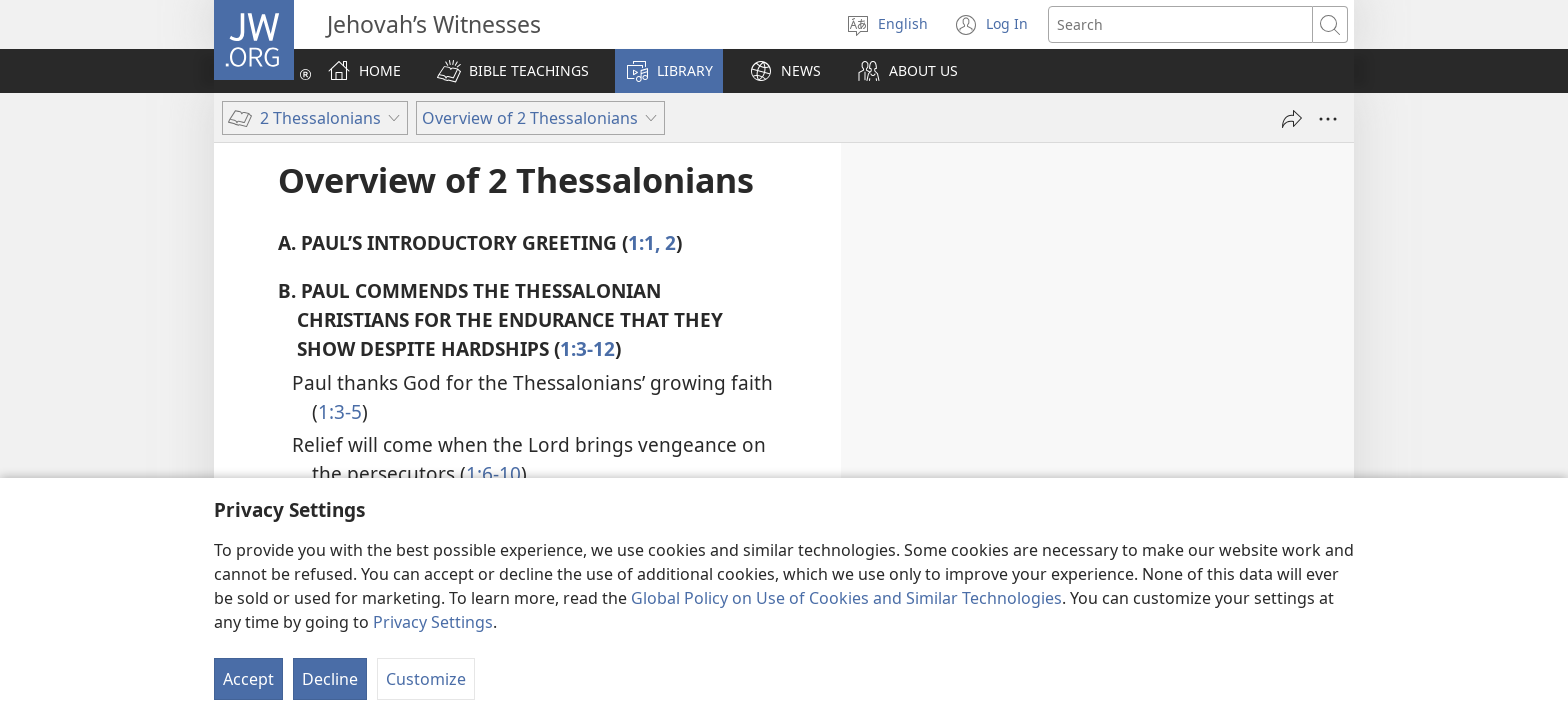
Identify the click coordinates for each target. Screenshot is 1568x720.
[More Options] (1328, 119)
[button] (513, 71)
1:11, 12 (631, 536)
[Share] (1292, 119)
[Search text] (1180, 24)
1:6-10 (493, 473)
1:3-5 (340, 411)
